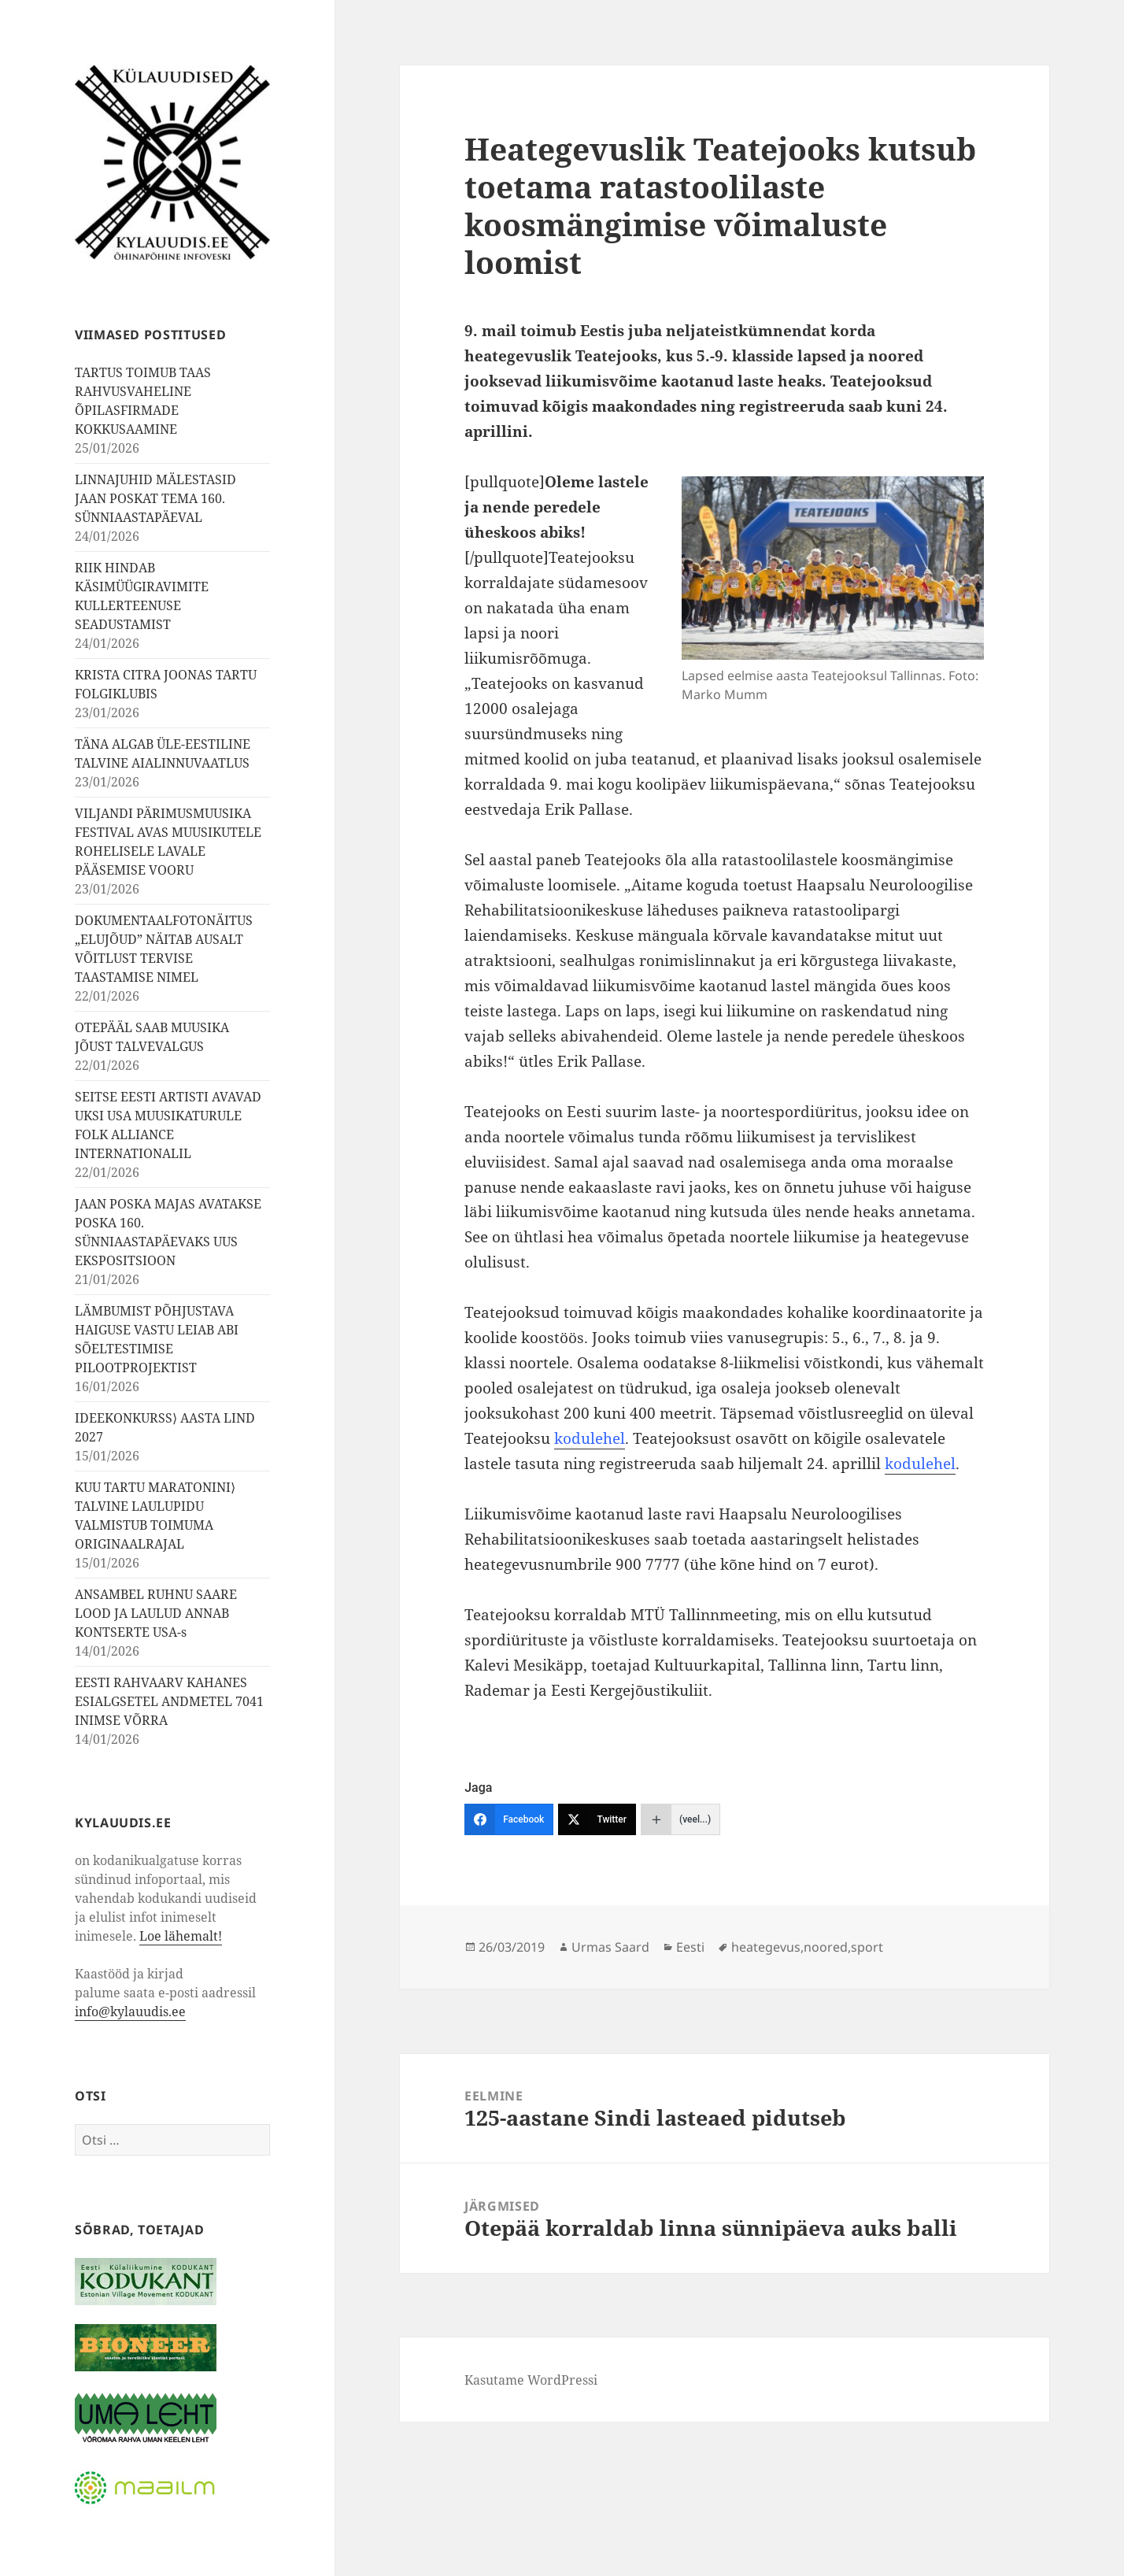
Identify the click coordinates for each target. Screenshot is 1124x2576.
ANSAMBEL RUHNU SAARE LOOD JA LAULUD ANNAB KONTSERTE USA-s (156, 1613)
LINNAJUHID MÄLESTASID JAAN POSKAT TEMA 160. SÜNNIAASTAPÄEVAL (155, 498)
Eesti (690, 1947)
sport (867, 1947)
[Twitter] (597, 1819)
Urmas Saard (610, 1947)
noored (826, 1947)
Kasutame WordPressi (530, 2380)
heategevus (765, 1947)
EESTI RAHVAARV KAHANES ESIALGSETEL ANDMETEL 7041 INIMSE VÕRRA (169, 1701)
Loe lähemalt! (180, 1936)
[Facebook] (508, 1819)
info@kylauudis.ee (130, 2011)
